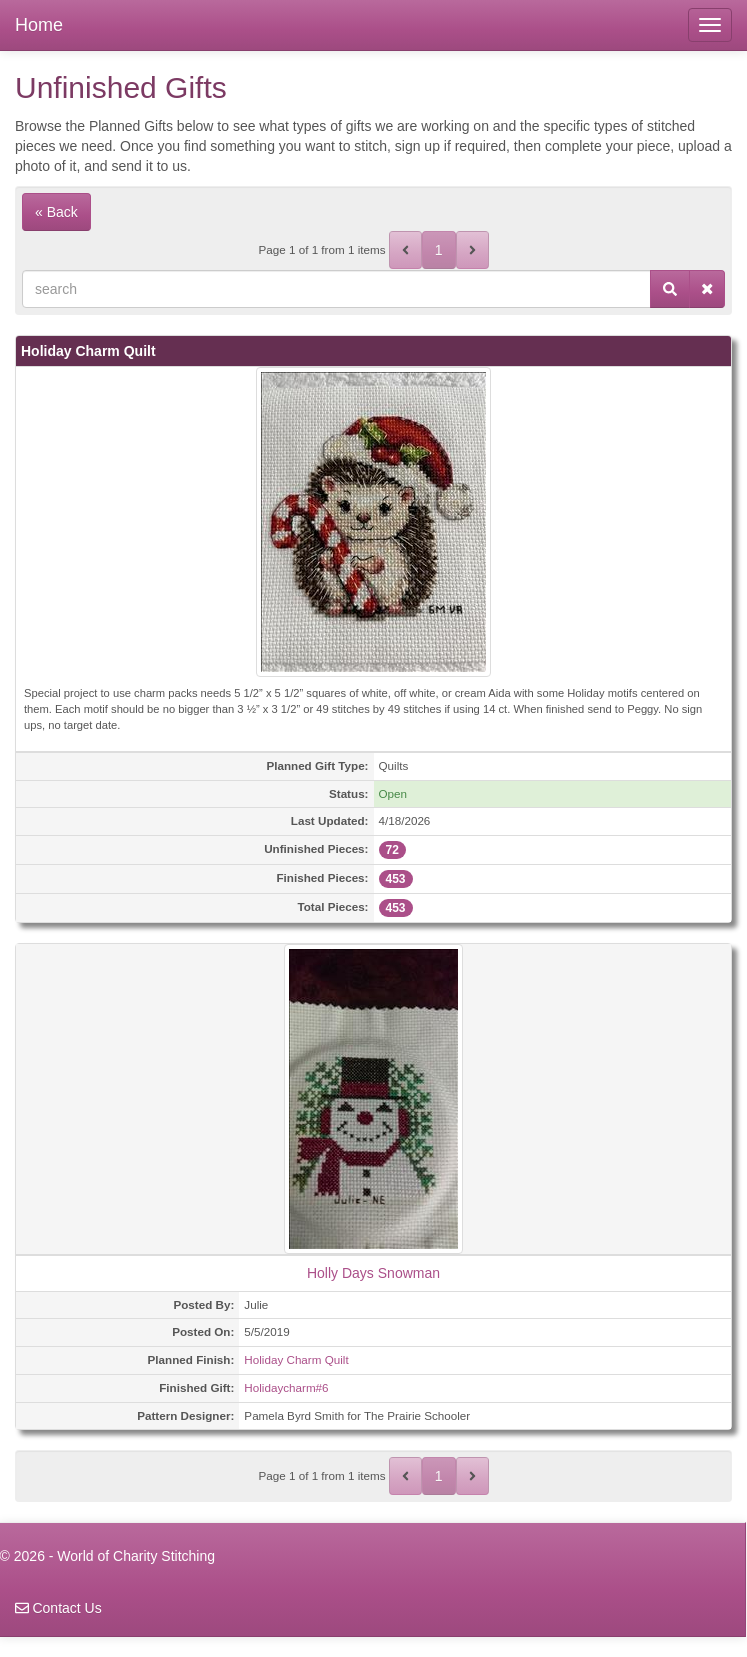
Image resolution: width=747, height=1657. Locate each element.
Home (39, 25)
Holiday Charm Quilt (296, 1359)
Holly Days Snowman (373, 1273)
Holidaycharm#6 (286, 1387)
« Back (56, 212)
